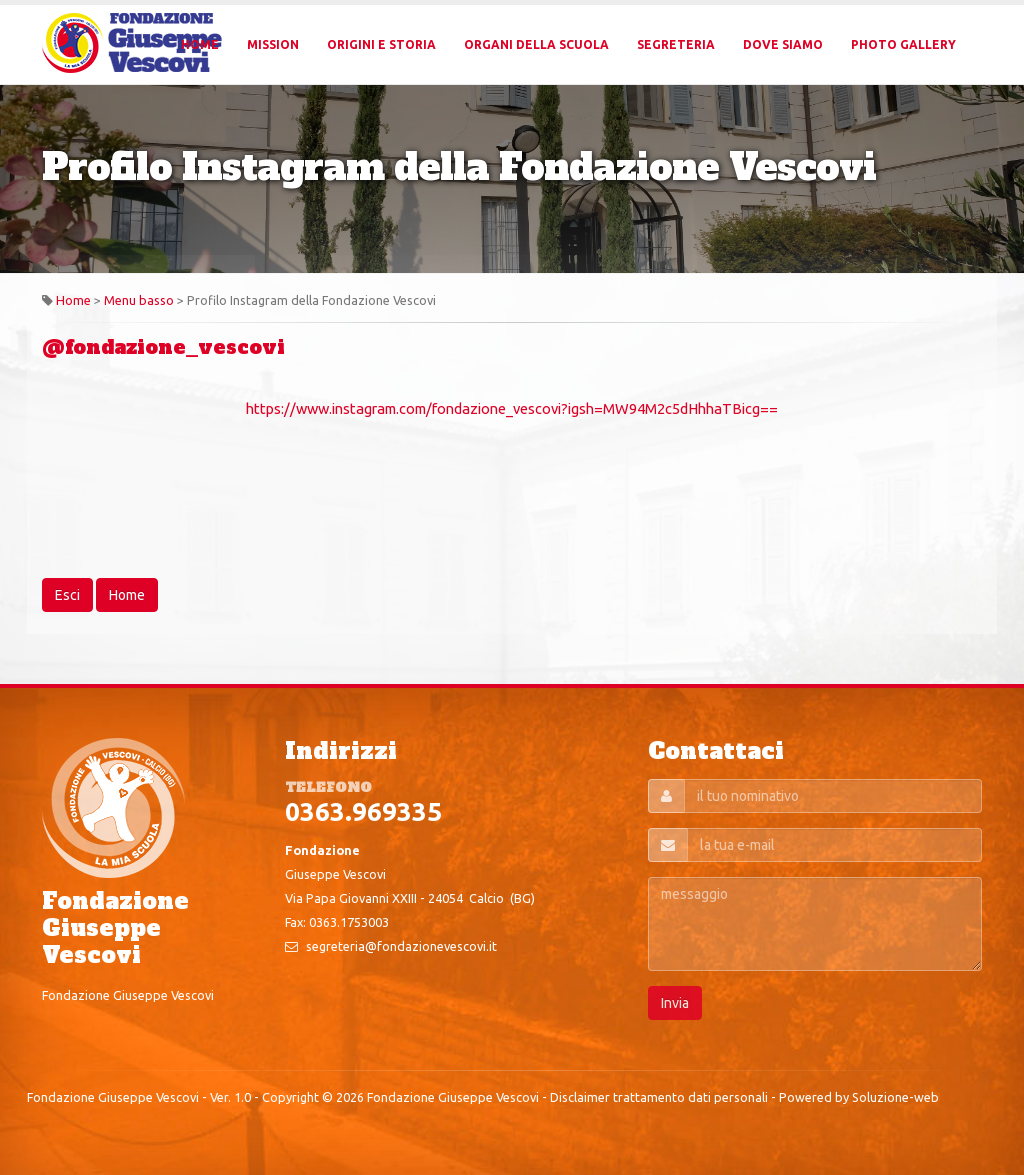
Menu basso (139, 300)
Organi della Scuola (536, 44)
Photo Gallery (903, 44)
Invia (675, 1003)
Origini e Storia (381, 44)
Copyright (290, 1097)
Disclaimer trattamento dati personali (659, 1097)
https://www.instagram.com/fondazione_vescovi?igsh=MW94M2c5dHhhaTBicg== (512, 408)
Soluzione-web (895, 1097)
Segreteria (676, 44)
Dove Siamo (783, 44)
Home (200, 44)
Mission (273, 44)
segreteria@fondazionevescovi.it (401, 946)
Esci (67, 595)
